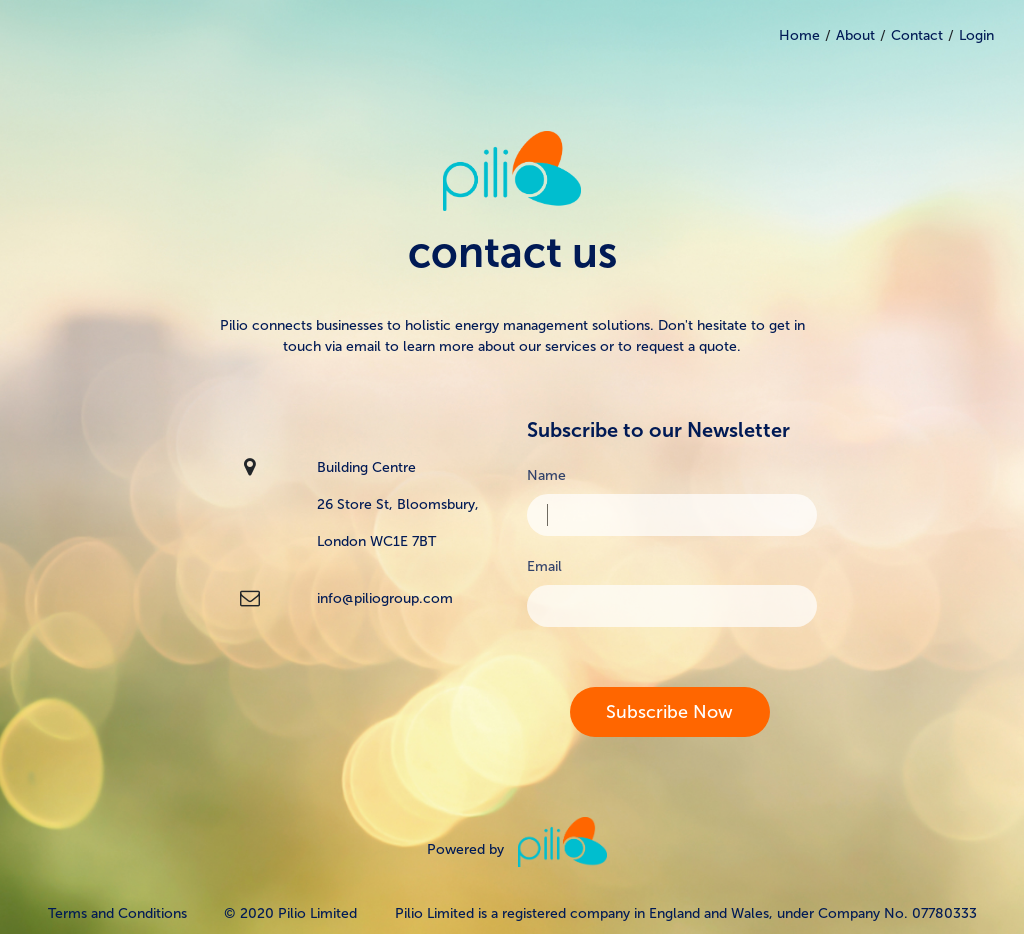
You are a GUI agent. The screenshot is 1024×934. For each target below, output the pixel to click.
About (855, 35)
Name (546, 475)
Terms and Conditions (117, 913)
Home (799, 35)
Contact (917, 35)
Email (544, 566)
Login (976, 35)
